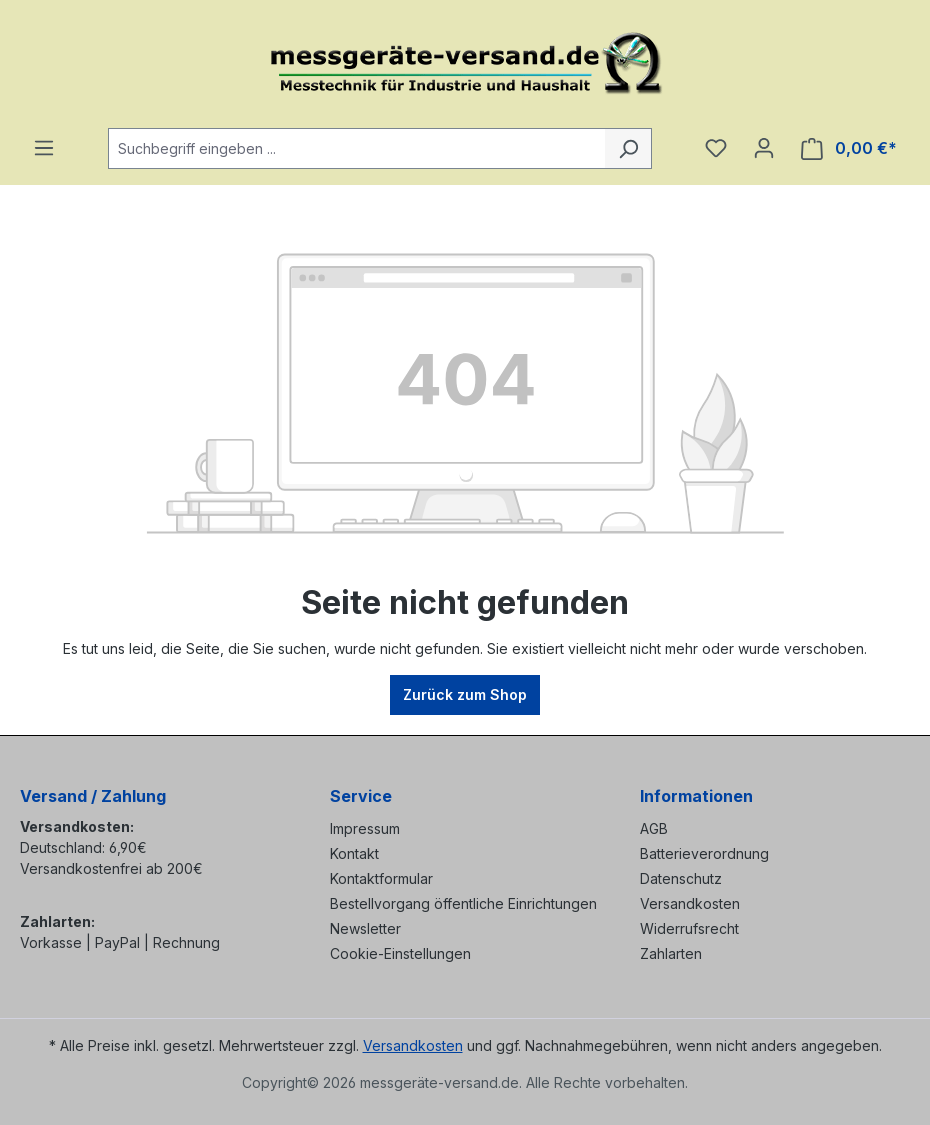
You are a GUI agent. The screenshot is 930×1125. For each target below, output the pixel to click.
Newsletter (365, 928)
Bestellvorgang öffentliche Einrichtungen (463, 903)
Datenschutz (681, 878)
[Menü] (44, 148)
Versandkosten (690, 903)
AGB (654, 828)
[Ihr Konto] (764, 148)
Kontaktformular (381, 878)
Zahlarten (671, 953)
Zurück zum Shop (465, 694)
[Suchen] (628, 148)
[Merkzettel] (716, 148)
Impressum (365, 828)
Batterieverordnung (704, 853)
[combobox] (357, 148)
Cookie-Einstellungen (400, 953)
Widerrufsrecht (689, 928)
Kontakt (354, 853)
